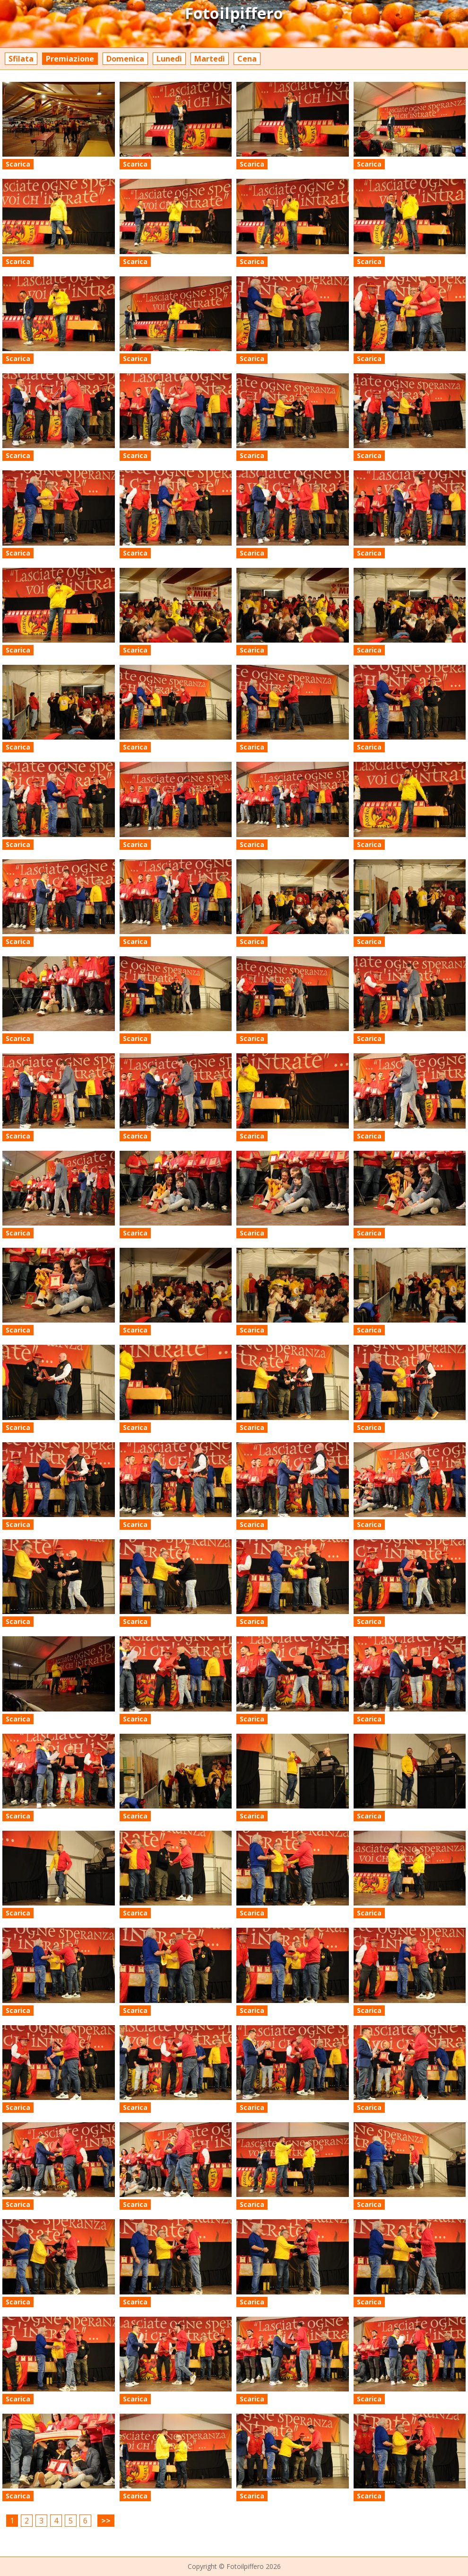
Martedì (209, 58)
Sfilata (21, 58)
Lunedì (169, 58)
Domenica (125, 58)
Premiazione (70, 58)
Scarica (18, 163)
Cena (247, 58)
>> (106, 2520)
